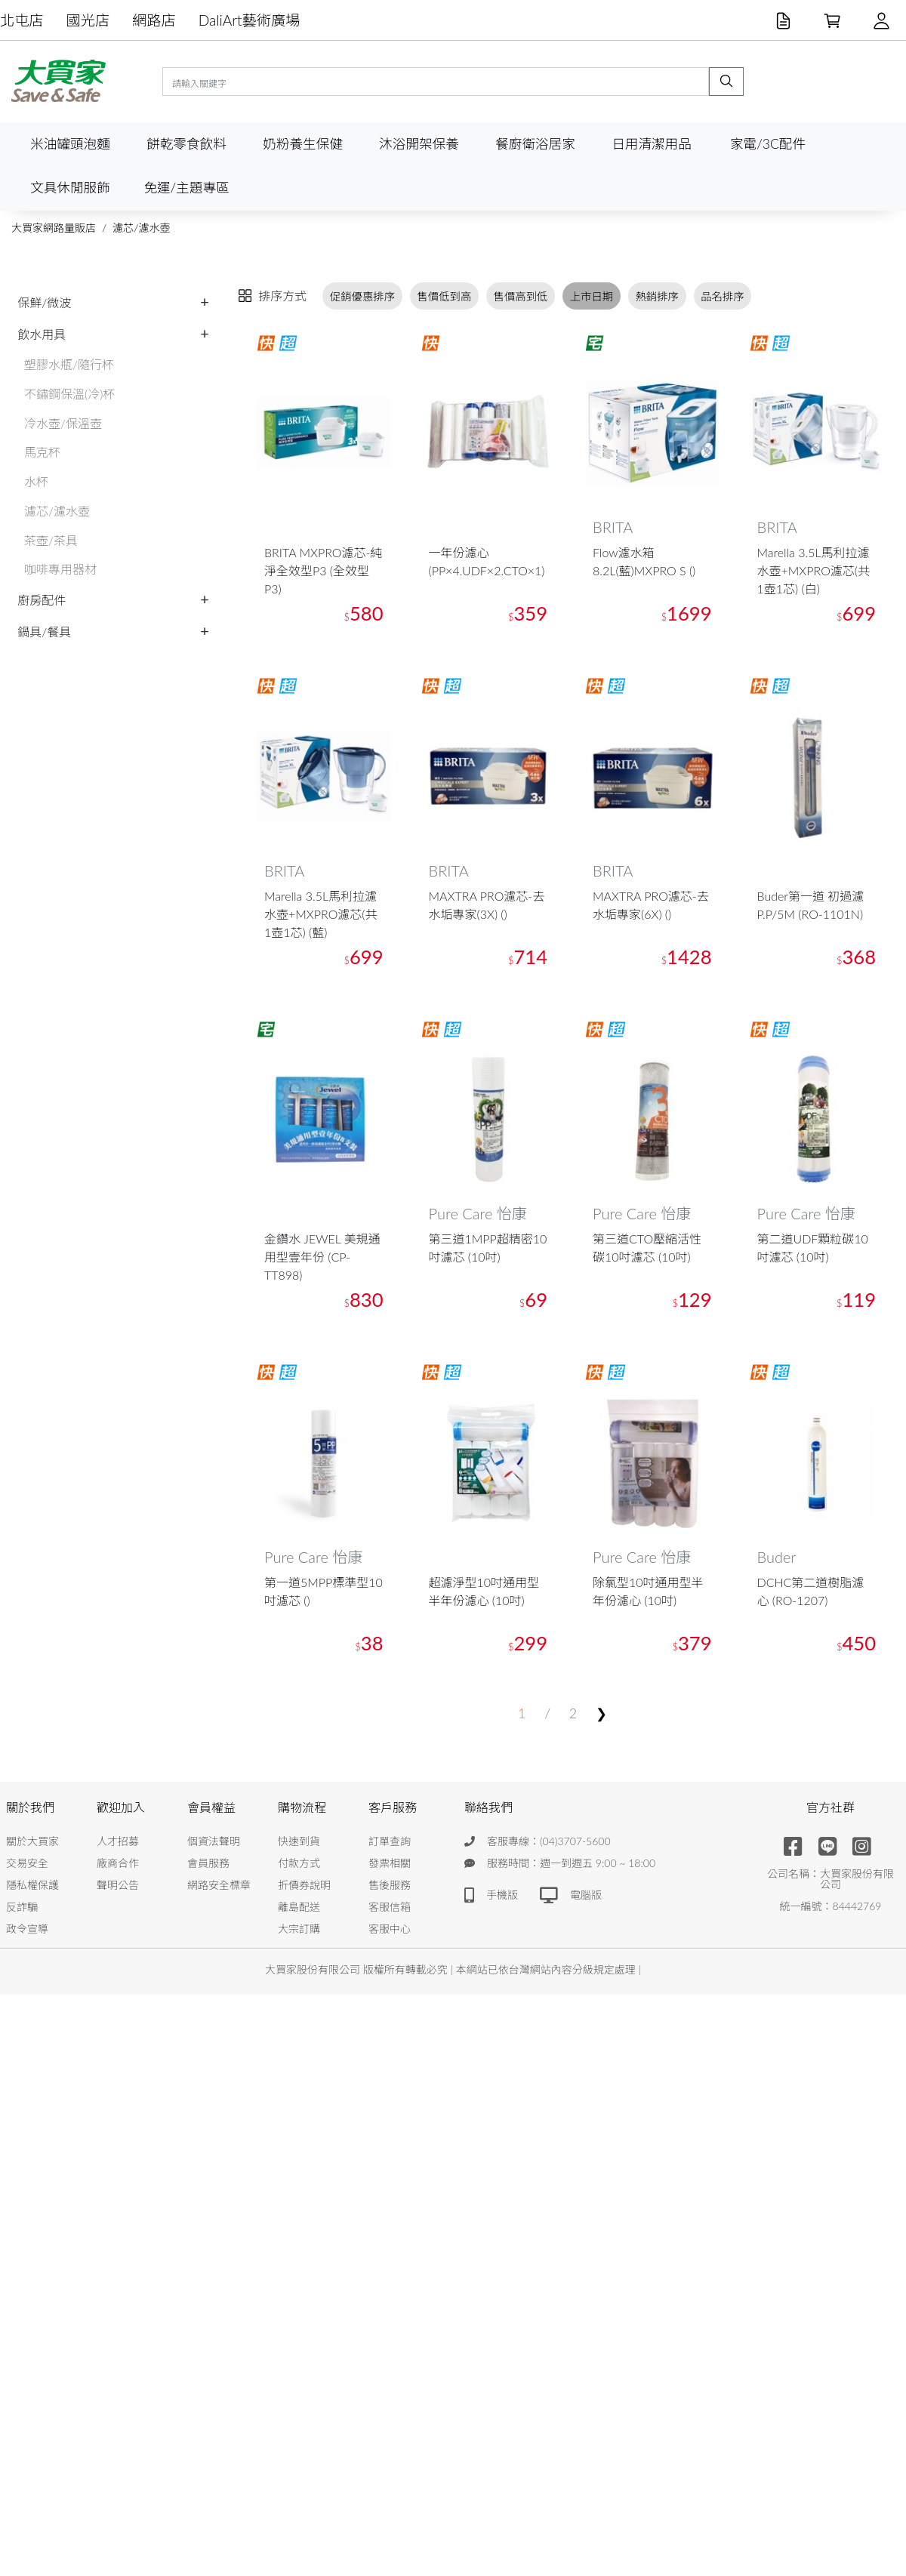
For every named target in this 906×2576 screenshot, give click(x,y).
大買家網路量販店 (53, 227)
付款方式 (299, 1863)
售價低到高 (444, 296)
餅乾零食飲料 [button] (186, 144)
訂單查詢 (389, 1841)
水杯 (36, 481)
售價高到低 (521, 296)
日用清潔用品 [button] (652, 144)
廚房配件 (41, 600)
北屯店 (22, 20)
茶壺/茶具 (51, 540)
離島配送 (299, 1906)
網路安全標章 (219, 1884)
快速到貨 (299, 1841)
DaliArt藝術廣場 (249, 20)
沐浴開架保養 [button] (419, 144)
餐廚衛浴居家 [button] (535, 144)
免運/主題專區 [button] (186, 188)
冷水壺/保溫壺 (63, 423)
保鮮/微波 (44, 302)
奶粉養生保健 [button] (303, 144)
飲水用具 (41, 334)
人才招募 (118, 1841)
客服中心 (389, 1928)
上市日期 (592, 296)
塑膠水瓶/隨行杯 (69, 364)
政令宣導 (27, 1928)
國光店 (88, 20)
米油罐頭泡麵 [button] (70, 144)
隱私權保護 (32, 1884)
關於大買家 (32, 1841)
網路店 (154, 20)
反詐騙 (22, 1906)
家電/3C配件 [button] (768, 144)
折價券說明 (304, 1884)
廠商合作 (118, 1863)
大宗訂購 (299, 1928)
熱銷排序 (657, 296)
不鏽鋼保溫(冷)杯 (69, 394)
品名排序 (722, 296)
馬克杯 (42, 452)
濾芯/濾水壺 (141, 227)
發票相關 (389, 1863)
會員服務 (208, 1863)
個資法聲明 (213, 1841)
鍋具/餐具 (44, 631)
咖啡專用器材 (60, 569)
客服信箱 (389, 1906)
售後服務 (389, 1884)
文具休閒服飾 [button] (70, 188)
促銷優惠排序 (362, 296)
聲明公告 (118, 1884)
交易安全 (27, 1863)
